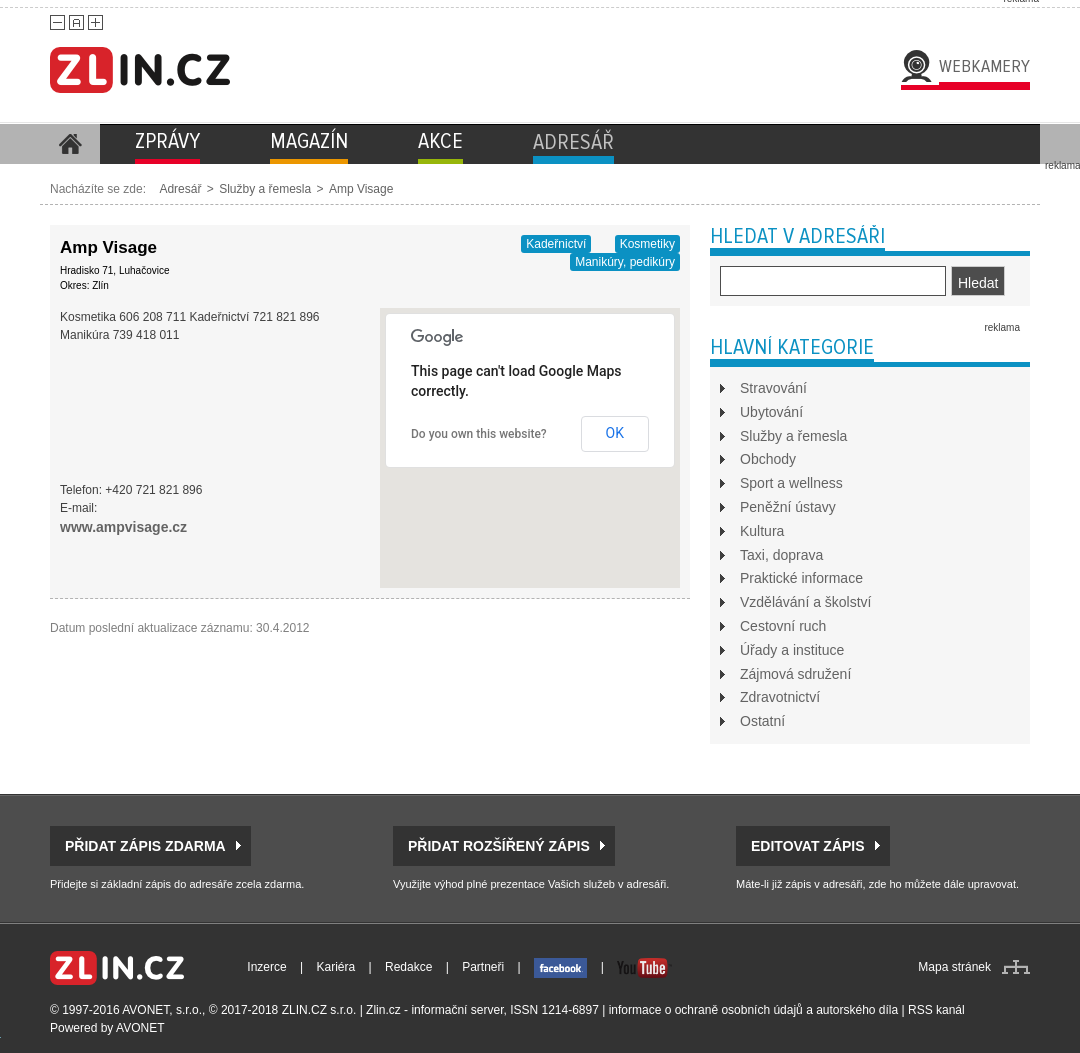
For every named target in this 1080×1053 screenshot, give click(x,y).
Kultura (762, 531)
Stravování (773, 388)
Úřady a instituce (792, 650)
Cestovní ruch (783, 626)
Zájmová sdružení (795, 674)
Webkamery (984, 66)
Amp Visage (361, 189)
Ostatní (762, 721)
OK (615, 433)
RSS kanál (936, 1010)
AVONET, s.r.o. (162, 1010)
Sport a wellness (791, 483)
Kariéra (336, 967)
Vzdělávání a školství (806, 602)
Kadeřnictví (556, 244)
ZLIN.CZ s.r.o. (319, 1010)
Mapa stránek (954, 967)
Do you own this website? (479, 434)
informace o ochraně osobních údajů (706, 1010)
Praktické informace (801, 578)
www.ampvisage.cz (123, 527)
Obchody (768, 459)
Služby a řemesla (265, 189)
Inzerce (266, 967)
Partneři (483, 967)
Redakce (408, 967)
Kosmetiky (647, 244)
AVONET (140, 1028)
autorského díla (857, 1010)
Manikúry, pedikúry (625, 262)
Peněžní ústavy (788, 507)
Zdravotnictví (780, 697)
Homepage (70, 144)
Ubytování (771, 412)
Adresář (180, 189)
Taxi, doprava (781, 555)
